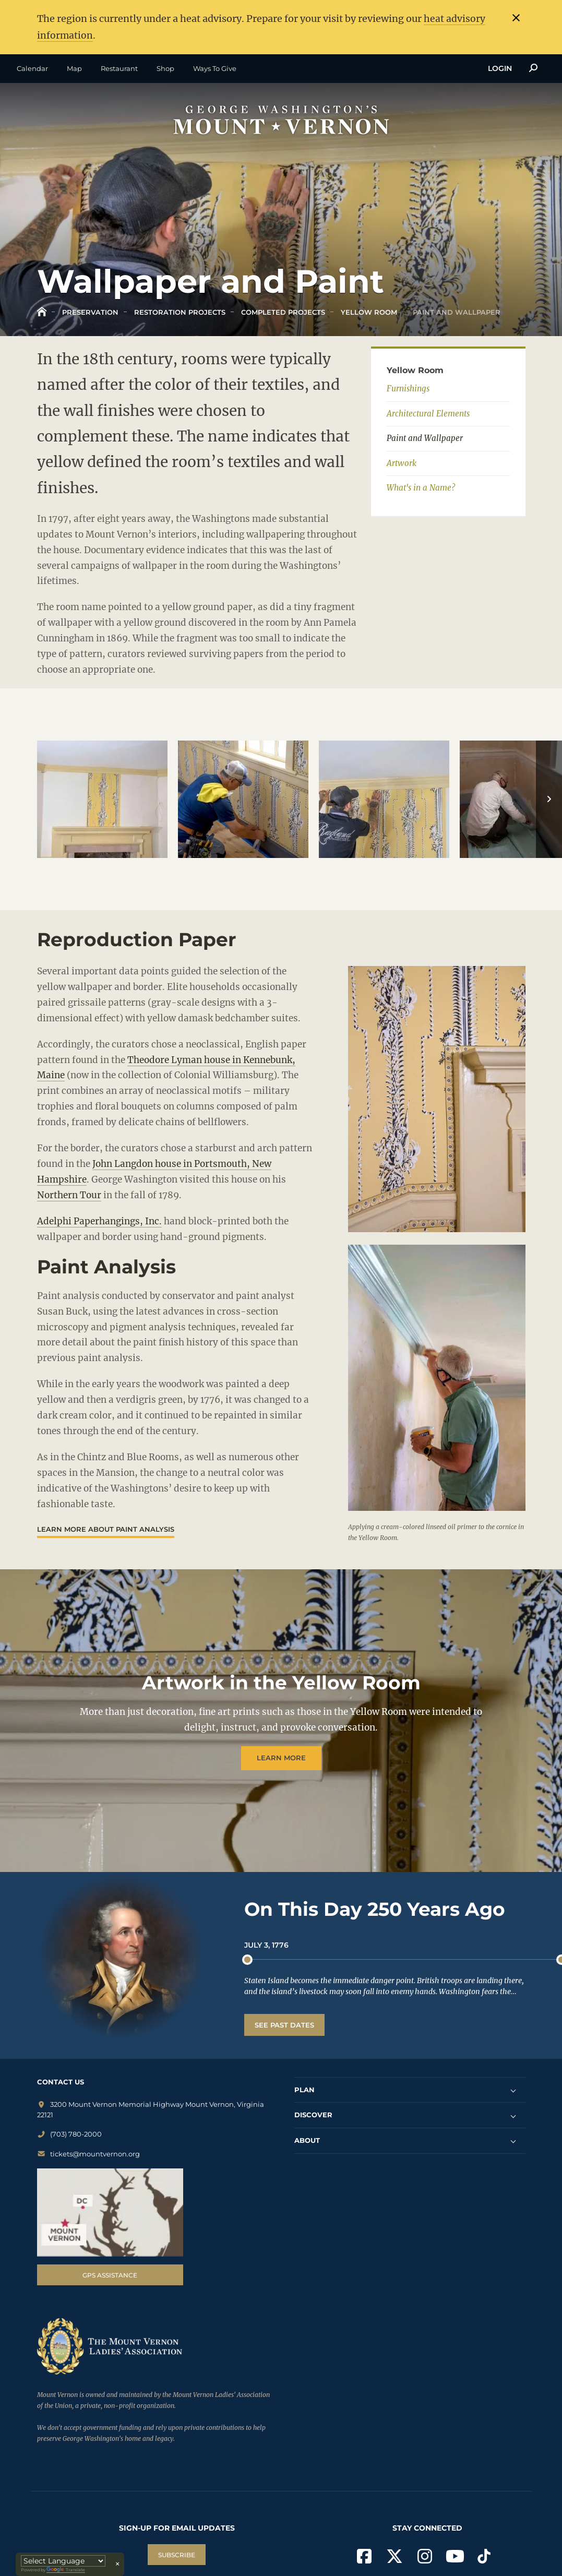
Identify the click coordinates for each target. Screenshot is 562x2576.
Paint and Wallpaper (455, 312)
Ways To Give (214, 68)
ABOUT (307, 2140)
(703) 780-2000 (69, 2134)
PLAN (304, 2089)
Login (500, 68)
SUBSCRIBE (176, 2555)
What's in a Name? (421, 488)
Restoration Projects (178, 312)
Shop (165, 68)
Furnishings (408, 388)
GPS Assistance (109, 2275)
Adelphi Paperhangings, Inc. (99, 1220)
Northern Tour (69, 1194)
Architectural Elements (428, 413)
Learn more (281, 1758)
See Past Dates (284, 2025)
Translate (65, 2570)
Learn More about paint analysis (105, 1528)
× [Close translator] (117, 2564)
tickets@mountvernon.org (88, 2153)
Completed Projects (282, 312)
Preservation (89, 312)
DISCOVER (313, 2114)
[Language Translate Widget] (63, 2561)
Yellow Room (368, 312)
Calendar (32, 68)
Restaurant (119, 68)
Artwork (401, 463)
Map (74, 68)
